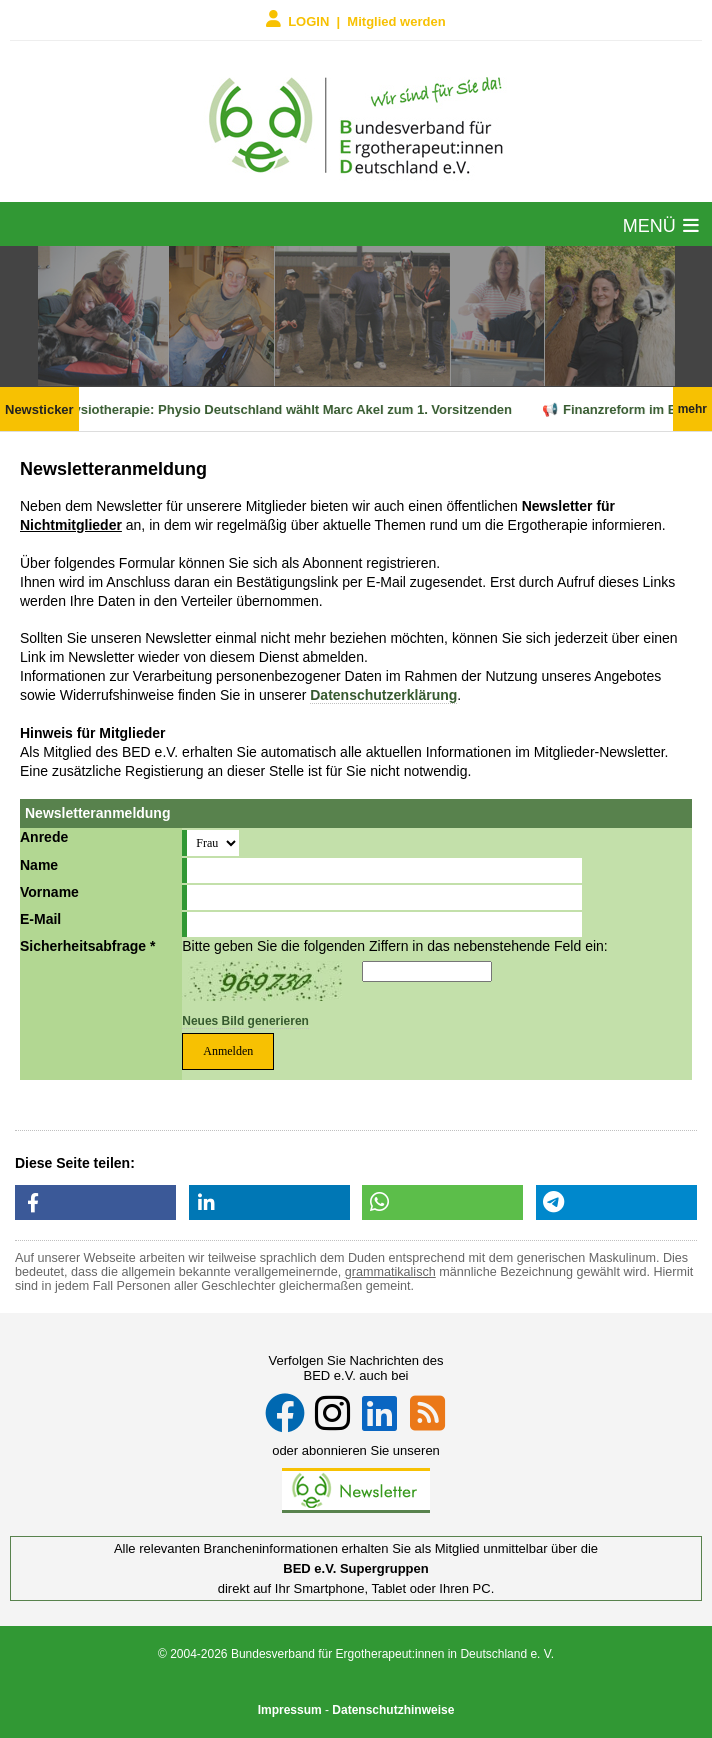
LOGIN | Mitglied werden (355, 19)
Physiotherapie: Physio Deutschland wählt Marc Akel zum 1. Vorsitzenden (290, 409)
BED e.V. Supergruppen (355, 1568)
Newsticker (39, 409)
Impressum (290, 1710)
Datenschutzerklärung (383, 695)
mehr (692, 409)
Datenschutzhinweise (393, 1710)
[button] (95, 1202)
